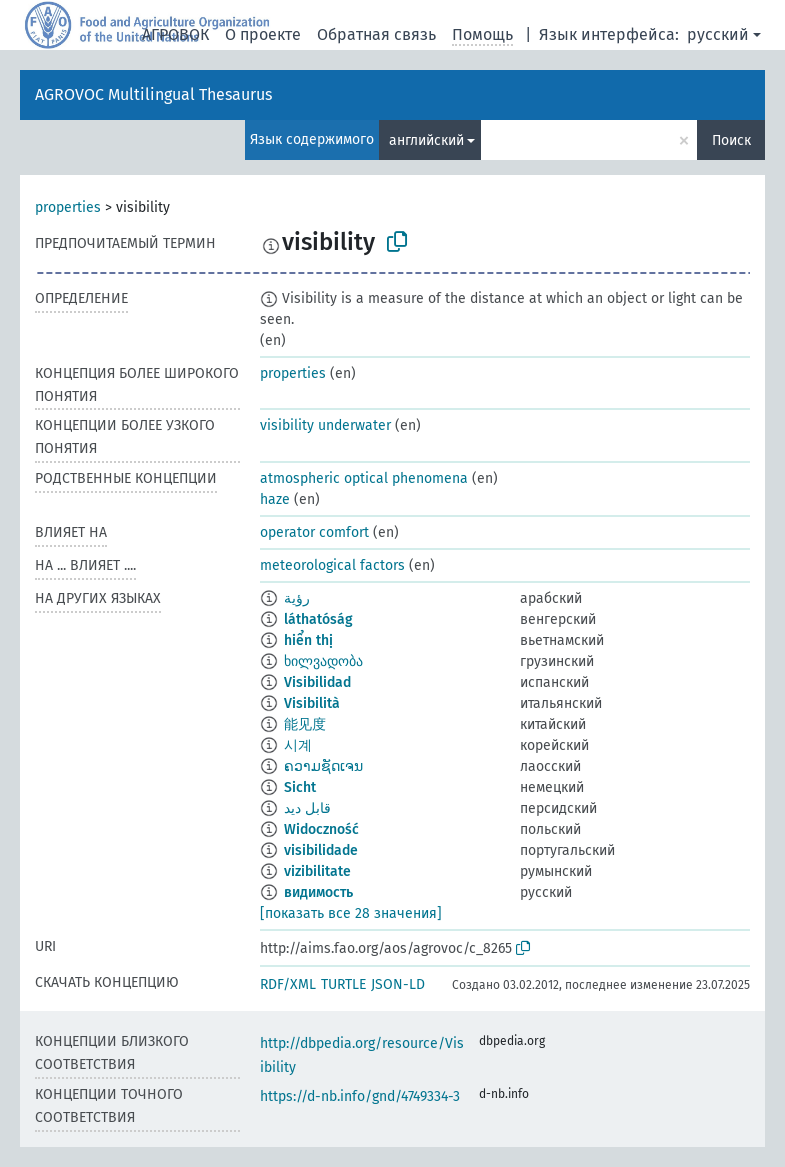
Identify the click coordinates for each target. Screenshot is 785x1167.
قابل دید (307, 808)
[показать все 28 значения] (351, 913)
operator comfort (314, 532)
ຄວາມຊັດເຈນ (323, 766)
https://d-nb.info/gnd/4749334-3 (360, 1096)
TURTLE (343, 984)
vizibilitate (317, 871)
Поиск (731, 140)
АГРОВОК (175, 34)
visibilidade (321, 850)
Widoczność (321, 829)
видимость (318, 892)
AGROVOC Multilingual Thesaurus (153, 94)
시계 (298, 745)
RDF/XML (288, 984)
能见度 (305, 724)
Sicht (300, 787)
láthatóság (318, 619)
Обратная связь (376, 34)
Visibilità (312, 703)
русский (718, 34)
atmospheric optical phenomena (364, 478)
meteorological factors (332, 565)
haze (275, 499)
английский (426, 140)
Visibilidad (317, 682)
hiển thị (308, 640)
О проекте (263, 34)
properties (68, 207)
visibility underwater (325, 425)
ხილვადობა (323, 661)
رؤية (297, 598)
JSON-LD (398, 984)
